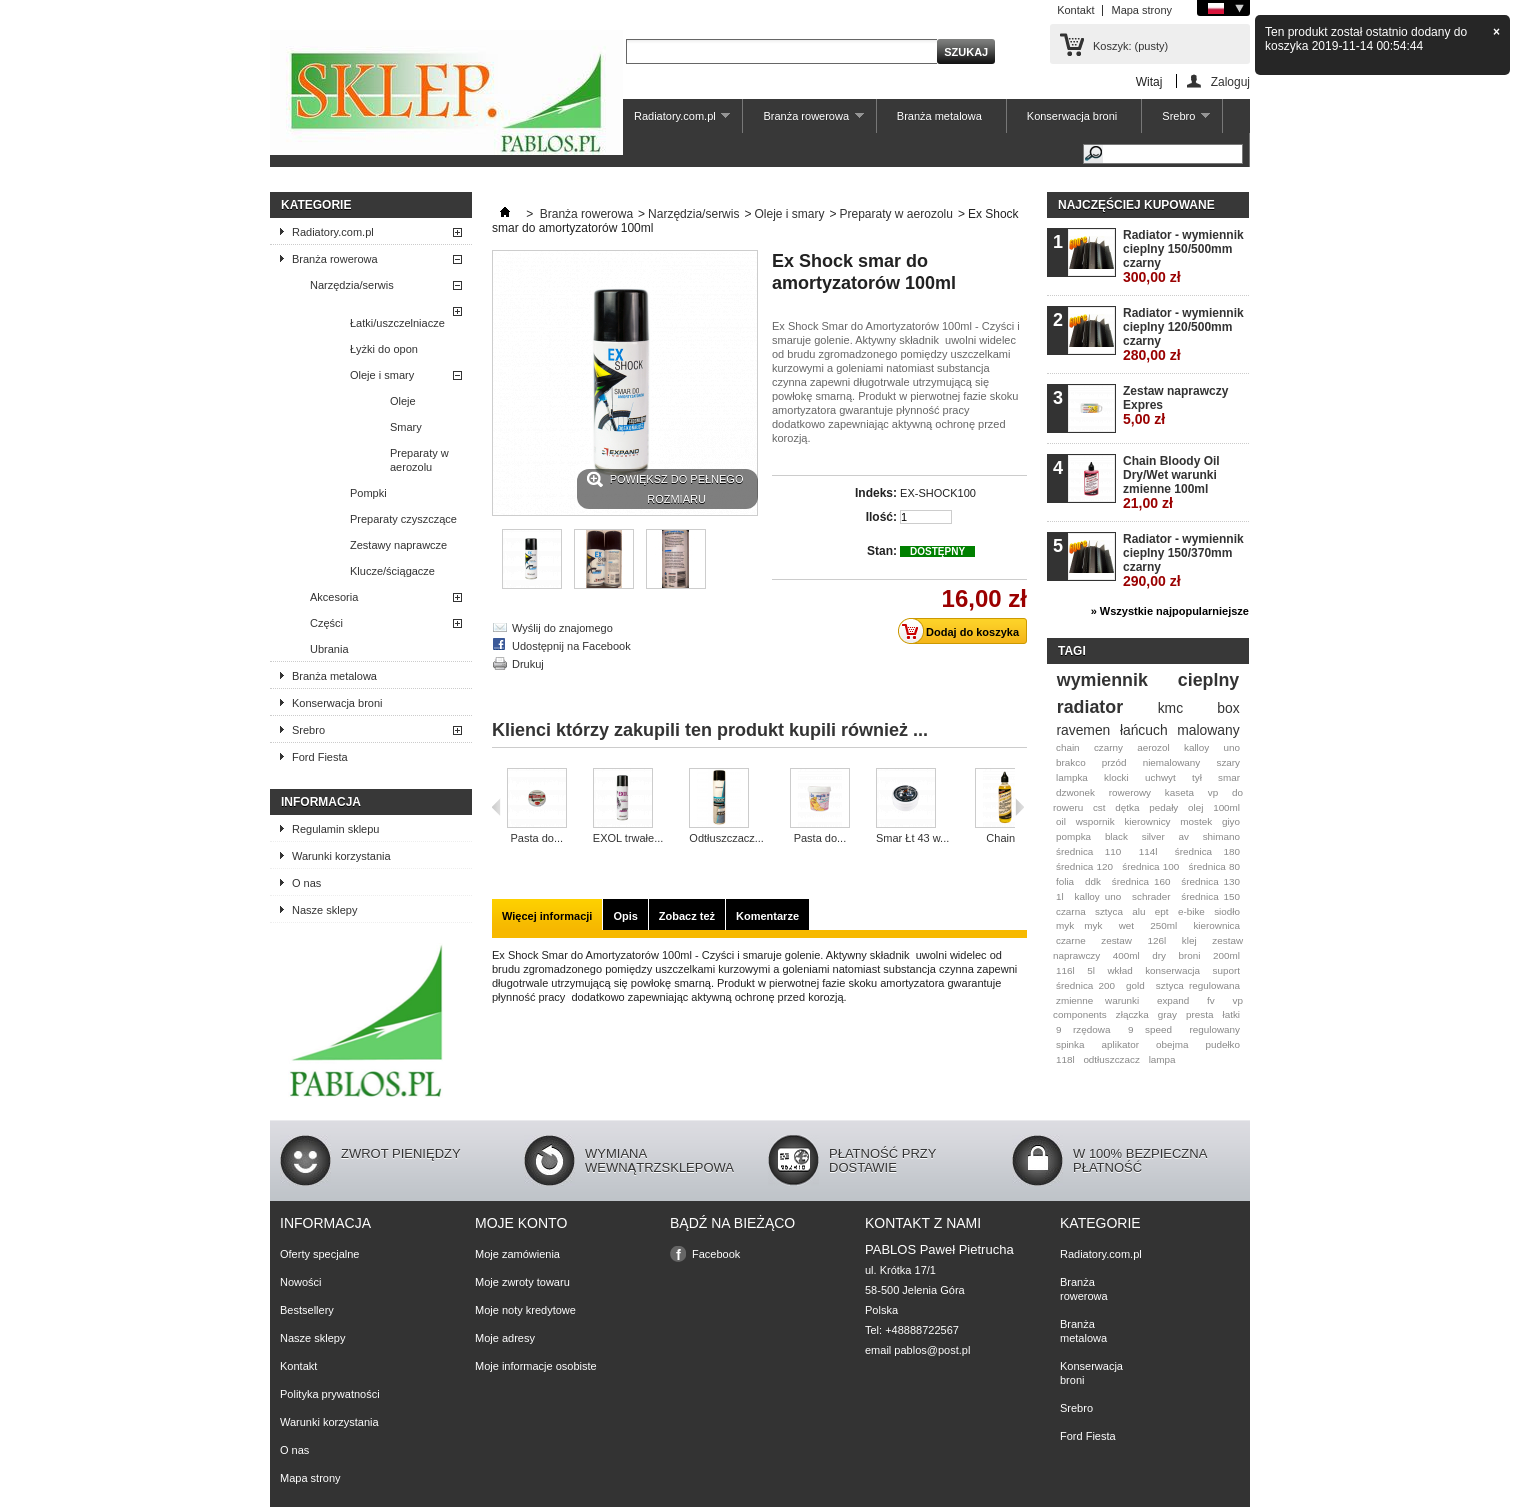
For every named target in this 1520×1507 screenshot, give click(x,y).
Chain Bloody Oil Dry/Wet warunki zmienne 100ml (1171, 482)
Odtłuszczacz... (726, 838)
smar (1229, 777)
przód (1114, 762)
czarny (1108, 747)
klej (1189, 940)
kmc (1170, 708)
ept (1162, 911)
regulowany (1215, 1029)
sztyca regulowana (1198, 985)
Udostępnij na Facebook (571, 646)
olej (1195, 807)
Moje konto (521, 1223)
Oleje (403, 401)
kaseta (1179, 792)
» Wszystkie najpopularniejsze (1170, 611)
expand (1173, 1000)
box (1228, 708)
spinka (1070, 1044)
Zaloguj (1230, 81)
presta (1199, 1014)
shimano (1221, 836)
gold (1135, 985)
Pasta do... (537, 838)
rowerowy (1130, 792)
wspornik (1095, 821)
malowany (1208, 730)
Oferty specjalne (319, 1254)
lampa (1162, 1059)
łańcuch (1144, 730)
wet (1126, 925)
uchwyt (1160, 777)
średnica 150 (1210, 896)
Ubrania (329, 649)
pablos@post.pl (932, 1350)
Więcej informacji (547, 916)
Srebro (1176, 121)
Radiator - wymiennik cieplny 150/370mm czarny (1183, 560)
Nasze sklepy (324, 910)
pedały (1163, 807)
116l (1065, 970)
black (1116, 836)
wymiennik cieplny (1148, 680)
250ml (1163, 925)
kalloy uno (1098, 896)
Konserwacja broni (1072, 116)
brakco (1071, 762)
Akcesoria (334, 597)
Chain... (1005, 838)
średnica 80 (1214, 866)
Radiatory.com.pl (672, 121)
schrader (1151, 896)
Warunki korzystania (341, 856)
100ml (1226, 807)
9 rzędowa (1083, 1029)
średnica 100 (1150, 866)
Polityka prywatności (330, 1394)
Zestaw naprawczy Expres (1175, 405)
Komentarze (767, 916)
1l (1060, 896)
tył (1197, 777)
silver (1153, 836)
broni (1190, 955)
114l (1148, 851)
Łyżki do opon (384, 349)
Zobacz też (687, 916)
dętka (1127, 807)
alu (1138, 911)
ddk (1093, 881)
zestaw (1116, 940)
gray (1167, 1014)
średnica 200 (1085, 985)
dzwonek (1075, 792)
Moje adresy (505, 1338)
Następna (1019, 807)
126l (1157, 940)
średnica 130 (1210, 881)
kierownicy (1147, 821)
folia (1065, 881)
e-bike (1191, 911)
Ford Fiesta (320, 757)
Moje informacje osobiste (536, 1366)
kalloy (1196, 747)
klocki (1116, 777)
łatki (1231, 1014)
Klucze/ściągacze (392, 571)
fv (1211, 1000)
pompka (1073, 836)
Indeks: (876, 493)
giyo (1231, 821)
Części (326, 623)
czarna (1071, 911)
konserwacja (1172, 970)
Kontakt (1075, 10)
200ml (1226, 955)
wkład (1119, 970)
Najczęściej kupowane (1136, 205)
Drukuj (528, 664)
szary (1228, 762)
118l (1065, 1059)
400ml (1126, 955)
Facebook (716, 1254)
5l (1091, 970)
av (1183, 836)
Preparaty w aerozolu (419, 460)
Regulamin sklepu (335, 829)
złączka (1132, 1014)
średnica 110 (1088, 851)
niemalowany (1172, 762)
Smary (406, 427)
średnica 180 (1207, 851)
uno (1232, 747)
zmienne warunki (1097, 1000)
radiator (1090, 707)
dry (1159, 955)
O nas (306, 883)
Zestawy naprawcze (398, 545)
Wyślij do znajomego (562, 628)
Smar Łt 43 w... (912, 838)
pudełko (1222, 1044)
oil (1061, 821)
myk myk (1079, 925)
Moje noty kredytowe (525, 1310)
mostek (1196, 821)
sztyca (1109, 911)
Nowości (301, 1282)
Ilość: (881, 517)
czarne (1071, 940)
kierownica (1216, 925)
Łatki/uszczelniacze (397, 323)
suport (1226, 970)
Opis (625, 916)
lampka (1072, 777)
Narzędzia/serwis (352, 285)
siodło (1227, 911)
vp (1213, 792)
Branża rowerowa (803, 121)
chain (1068, 747)
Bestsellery (307, 1310)
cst (1099, 807)
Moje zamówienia (517, 1254)
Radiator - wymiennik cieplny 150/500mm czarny (1183, 256)
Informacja (321, 802)
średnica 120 (1084, 866)
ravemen (1083, 730)
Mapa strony (1141, 10)
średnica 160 (1141, 881)
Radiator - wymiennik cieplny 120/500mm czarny (1183, 334)
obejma (1172, 1044)
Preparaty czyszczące (403, 519)
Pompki (368, 493)
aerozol (1153, 747)
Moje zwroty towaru (522, 1282)
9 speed (1150, 1029)
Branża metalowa (939, 116)
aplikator (1120, 1044)
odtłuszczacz (1111, 1059)
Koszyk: (1130, 46)
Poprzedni (496, 807)
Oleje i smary (382, 375)
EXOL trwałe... (628, 838)
